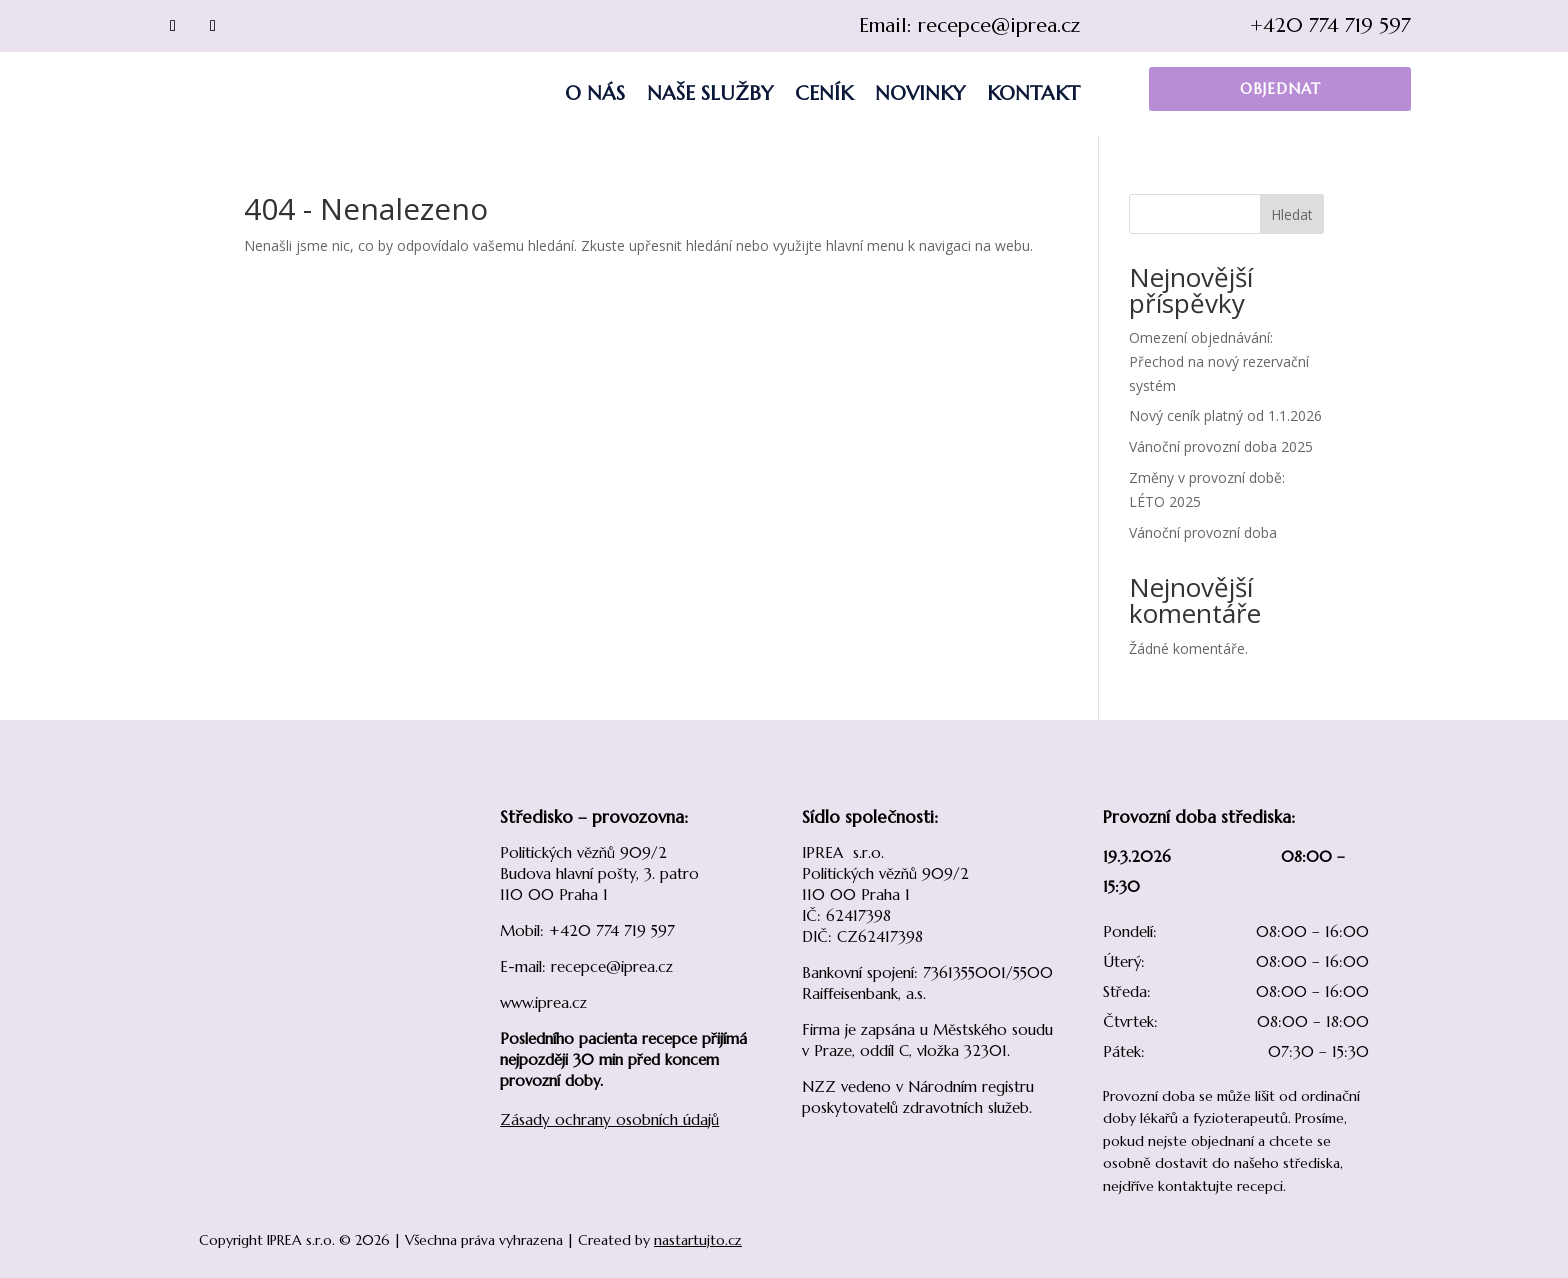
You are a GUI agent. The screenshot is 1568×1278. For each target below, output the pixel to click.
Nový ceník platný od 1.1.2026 (1225, 415)
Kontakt (1033, 93)
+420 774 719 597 (1330, 25)
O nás (595, 93)
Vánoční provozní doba (1203, 532)
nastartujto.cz (698, 1240)
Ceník (824, 93)
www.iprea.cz (543, 1002)
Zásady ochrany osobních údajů (609, 1119)
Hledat (1292, 214)
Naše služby (710, 93)
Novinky (920, 93)
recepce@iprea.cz (999, 25)
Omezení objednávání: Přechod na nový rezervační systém (1219, 361)
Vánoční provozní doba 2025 (1221, 446)
